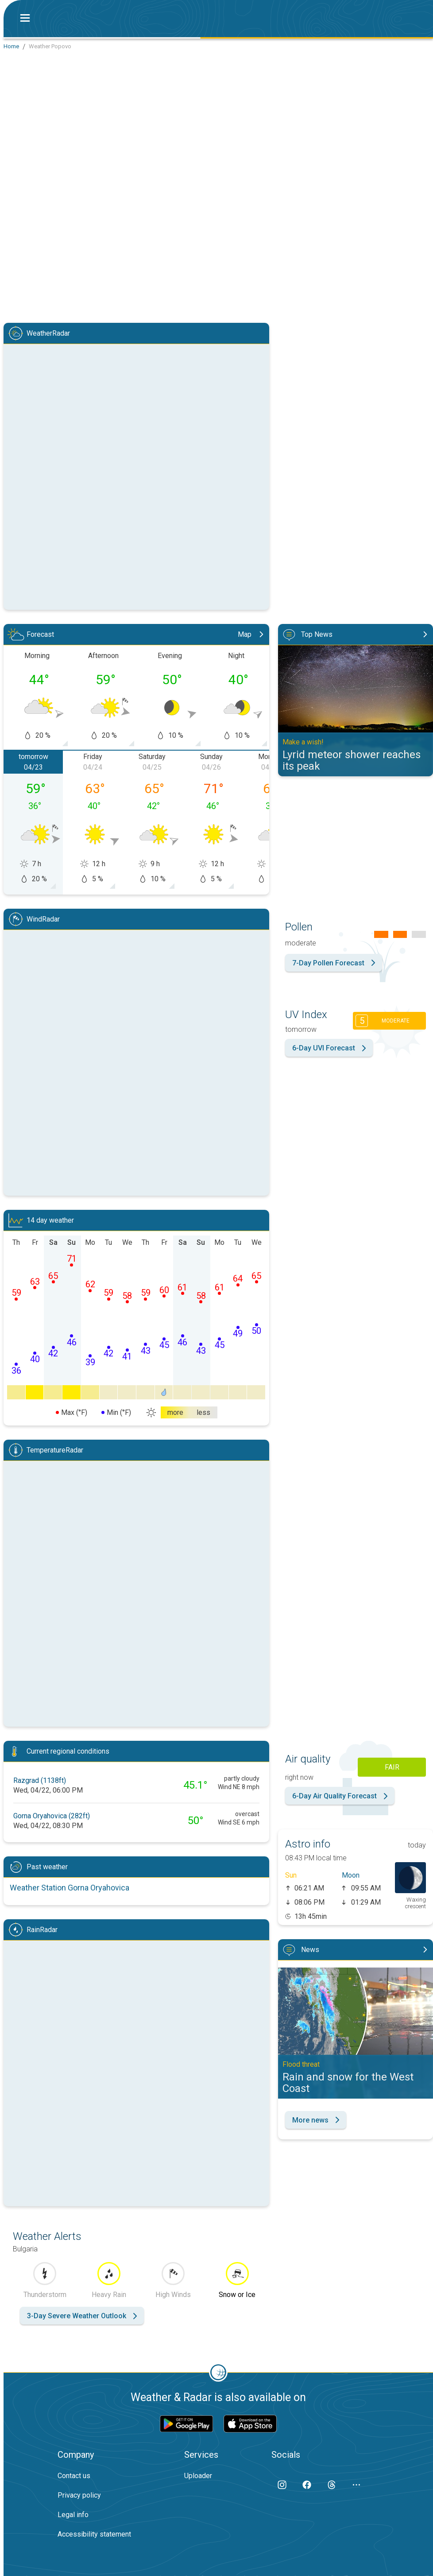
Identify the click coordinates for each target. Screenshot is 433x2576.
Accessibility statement (94, 2534)
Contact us (74, 2475)
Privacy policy (79, 2495)
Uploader (198, 2475)
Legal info (73, 2514)
